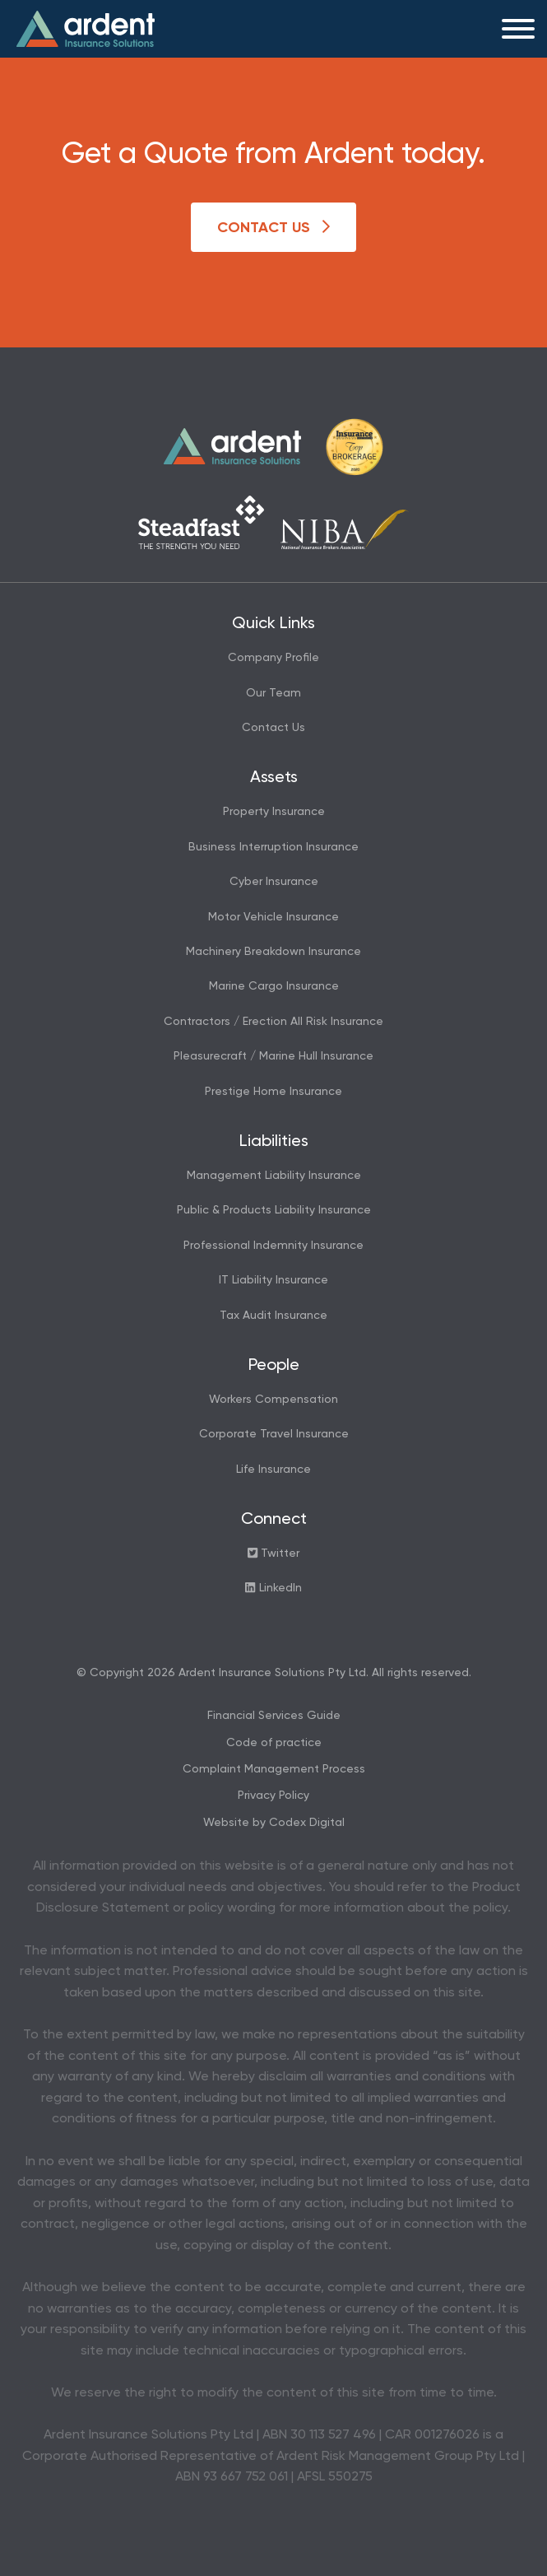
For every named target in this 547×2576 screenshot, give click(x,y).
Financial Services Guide (274, 1715)
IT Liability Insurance (273, 1280)
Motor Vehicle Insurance (273, 917)
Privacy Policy (273, 1795)
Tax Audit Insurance (273, 1315)
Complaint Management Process (274, 1769)
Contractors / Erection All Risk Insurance (273, 1021)
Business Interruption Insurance (273, 847)
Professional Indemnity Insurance (273, 1245)
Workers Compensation (273, 1399)
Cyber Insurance (273, 881)
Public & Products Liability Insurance (274, 1210)
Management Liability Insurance (274, 1175)
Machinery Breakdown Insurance (273, 951)
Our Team (273, 693)
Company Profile (273, 658)
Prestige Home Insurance (273, 1091)
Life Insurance (273, 1469)
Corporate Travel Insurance (274, 1434)
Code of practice (274, 1743)
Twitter (273, 1553)
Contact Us (273, 227)
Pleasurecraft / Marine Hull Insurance (273, 1056)
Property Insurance (274, 812)
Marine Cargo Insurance (274, 986)
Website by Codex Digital (274, 1822)
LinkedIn (273, 1587)
